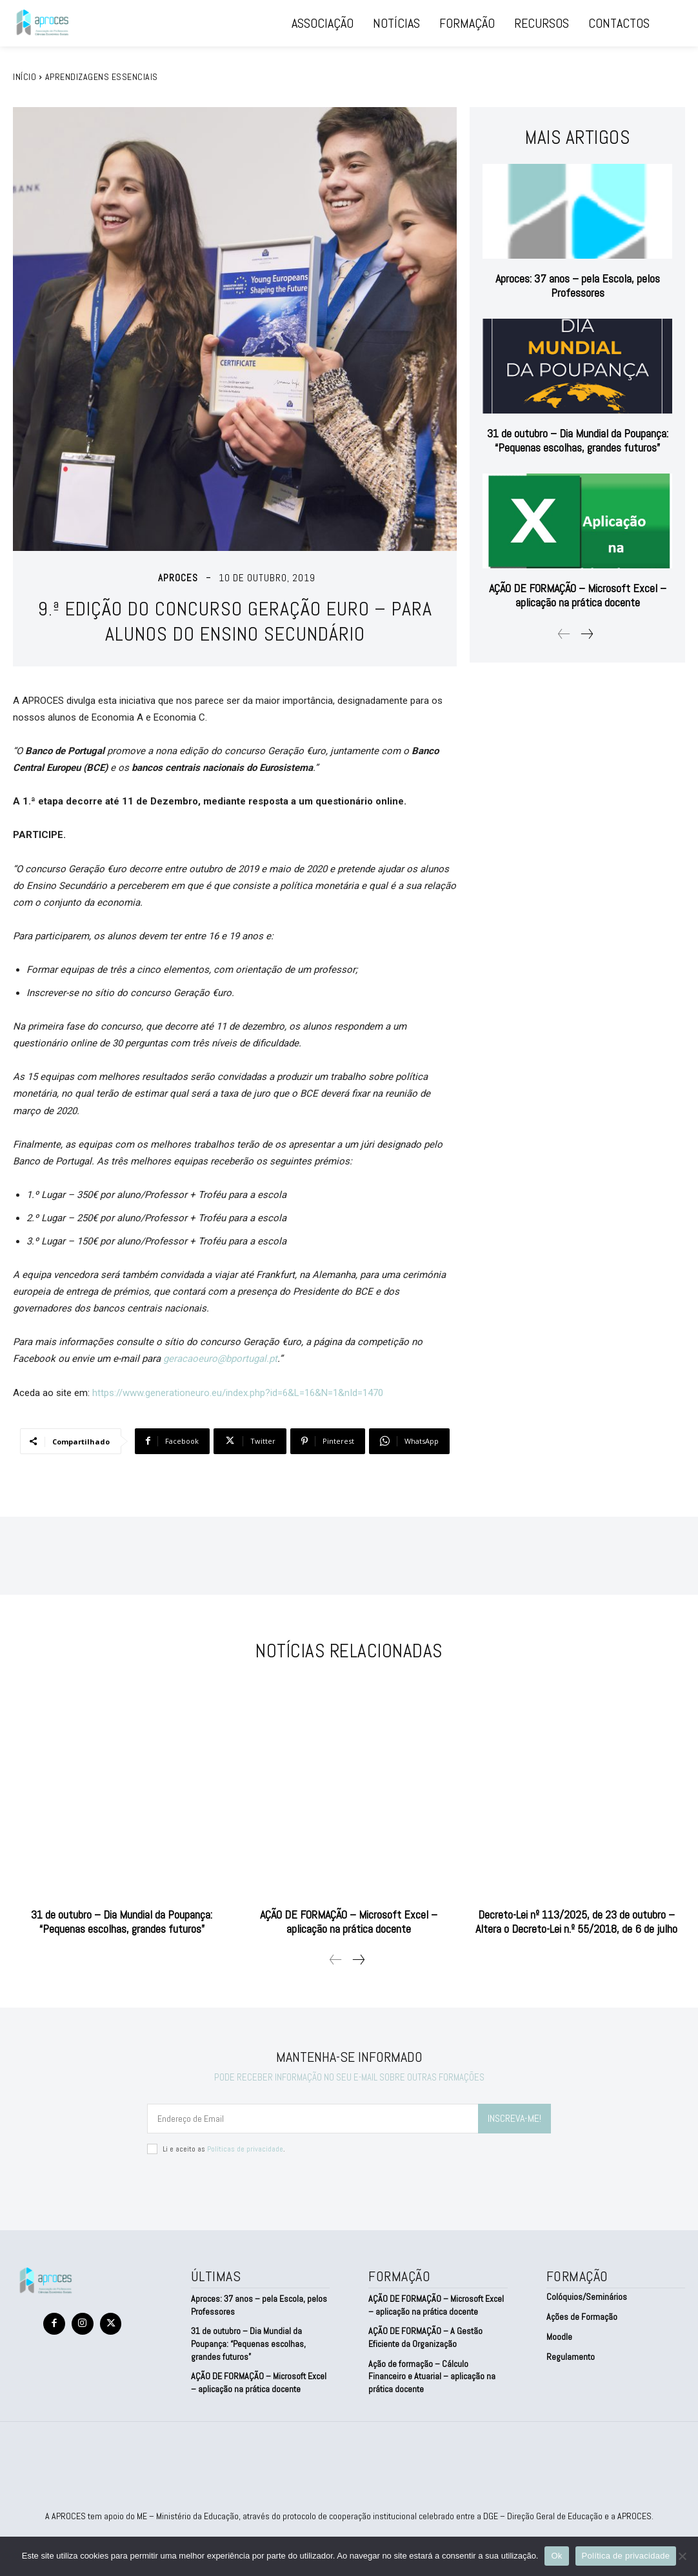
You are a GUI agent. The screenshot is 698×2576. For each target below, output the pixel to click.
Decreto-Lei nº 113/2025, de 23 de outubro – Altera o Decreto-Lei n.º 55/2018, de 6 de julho (576, 1918)
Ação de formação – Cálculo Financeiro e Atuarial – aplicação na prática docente (431, 2373)
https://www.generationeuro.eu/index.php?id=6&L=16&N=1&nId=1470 (237, 1393)
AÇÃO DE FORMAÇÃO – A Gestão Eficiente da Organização (425, 2335)
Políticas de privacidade (245, 2146)
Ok (556, 2556)
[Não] (681, 2556)
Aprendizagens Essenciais (101, 77)
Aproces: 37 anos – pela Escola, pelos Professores (577, 282)
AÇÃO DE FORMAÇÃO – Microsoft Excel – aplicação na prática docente (577, 593)
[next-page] (586, 632)
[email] (312, 2116)
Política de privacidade (626, 2556)
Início (24, 77)
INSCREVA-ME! (514, 2115)
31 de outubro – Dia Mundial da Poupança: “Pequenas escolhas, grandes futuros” (577, 437)
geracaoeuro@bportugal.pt (220, 1358)
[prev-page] (564, 632)
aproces (178, 578)
